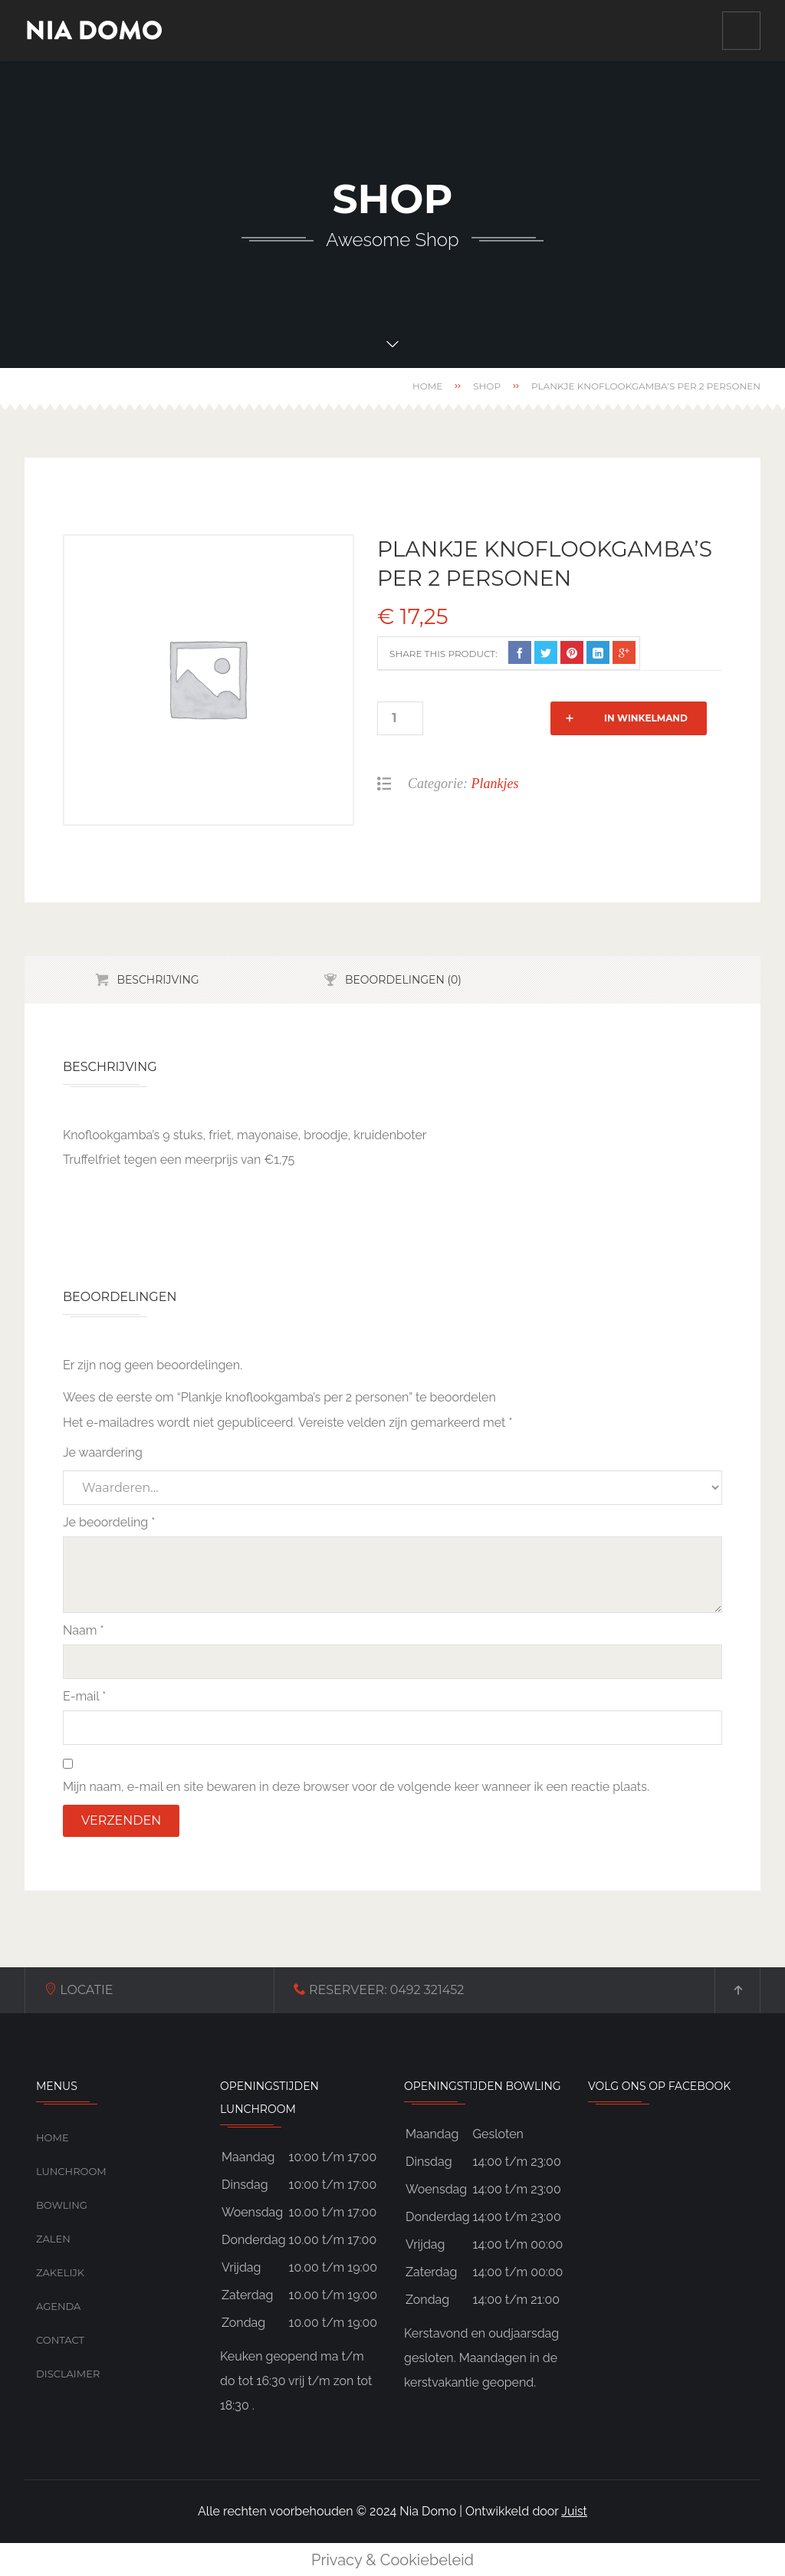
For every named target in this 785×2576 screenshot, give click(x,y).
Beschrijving (158, 980)
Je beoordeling (109, 1522)
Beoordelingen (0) (403, 980)
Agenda (58, 2306)
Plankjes (495, 783)
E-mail (84, 1696)
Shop (487, 386)
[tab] (147, 980)
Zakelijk (60, 2272)
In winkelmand (521, 718)
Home (427, 386)
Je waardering (103, 1452)
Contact (60, 2340)
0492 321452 (330, 1990)
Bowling (61, 2205)
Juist (574, 2511)
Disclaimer (68, 2373)
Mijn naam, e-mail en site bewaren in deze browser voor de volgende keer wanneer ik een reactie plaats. (356, 1786)
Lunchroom (71, 2171)
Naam (83, 1630)
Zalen (53, 2239)
